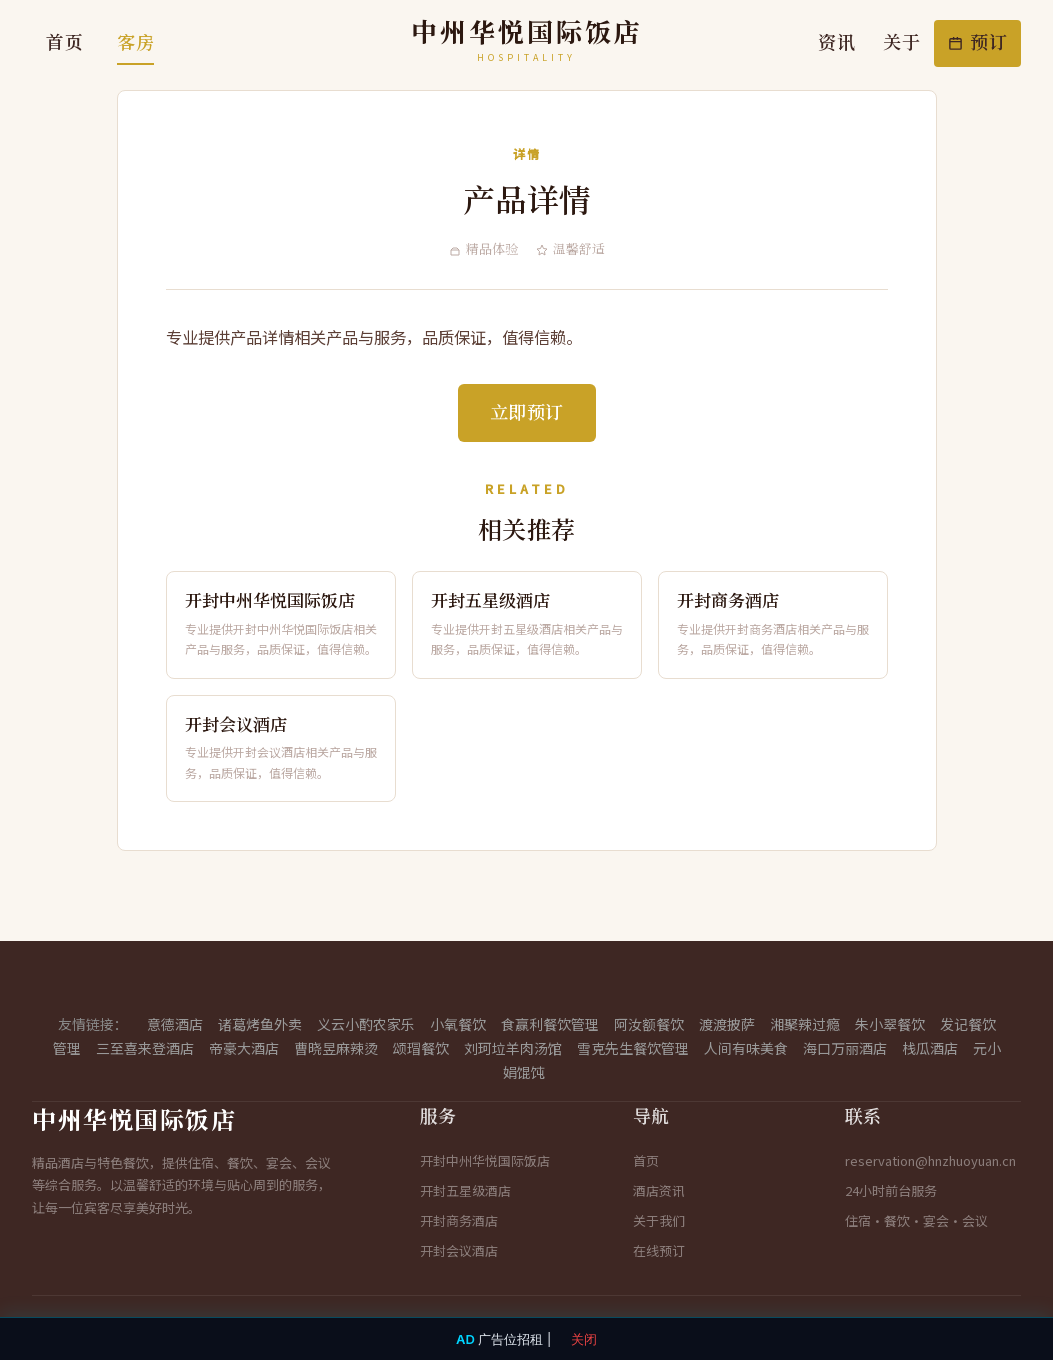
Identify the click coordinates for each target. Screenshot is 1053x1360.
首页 (64, 43)
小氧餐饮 (458, 1024)
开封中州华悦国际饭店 (485, 1160)
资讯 (836, 43)
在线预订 (659, 1250)
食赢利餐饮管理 (550, 1024)
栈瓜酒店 (930, 1048)
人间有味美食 (746, 1048)
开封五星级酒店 (465, 1190)
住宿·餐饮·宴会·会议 (916, 1220)
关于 (901, 43)
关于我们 (659, 1220)
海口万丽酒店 (845, 1048)
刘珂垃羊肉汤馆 (513, 1048)
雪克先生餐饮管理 (633, 1048)
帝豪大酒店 (244, 1048)
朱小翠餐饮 (890, 1024)
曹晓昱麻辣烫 (336, 1048)
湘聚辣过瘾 (805, 1024)
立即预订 (527, 413)
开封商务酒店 (459, 1220)
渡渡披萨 (727, 1024)
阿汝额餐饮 (649, 1024)
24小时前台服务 (891, 1190)
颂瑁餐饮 (421, 1048)
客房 (135, 43)
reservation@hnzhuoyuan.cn (930, 1160)
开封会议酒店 (459, 1250)
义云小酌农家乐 (366, 1024)
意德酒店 (175, 1024)
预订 (977, 43)
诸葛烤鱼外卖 (260, 1024)
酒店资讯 (659, 1190)
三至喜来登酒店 (145, 1048)
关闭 (584, 1339)
